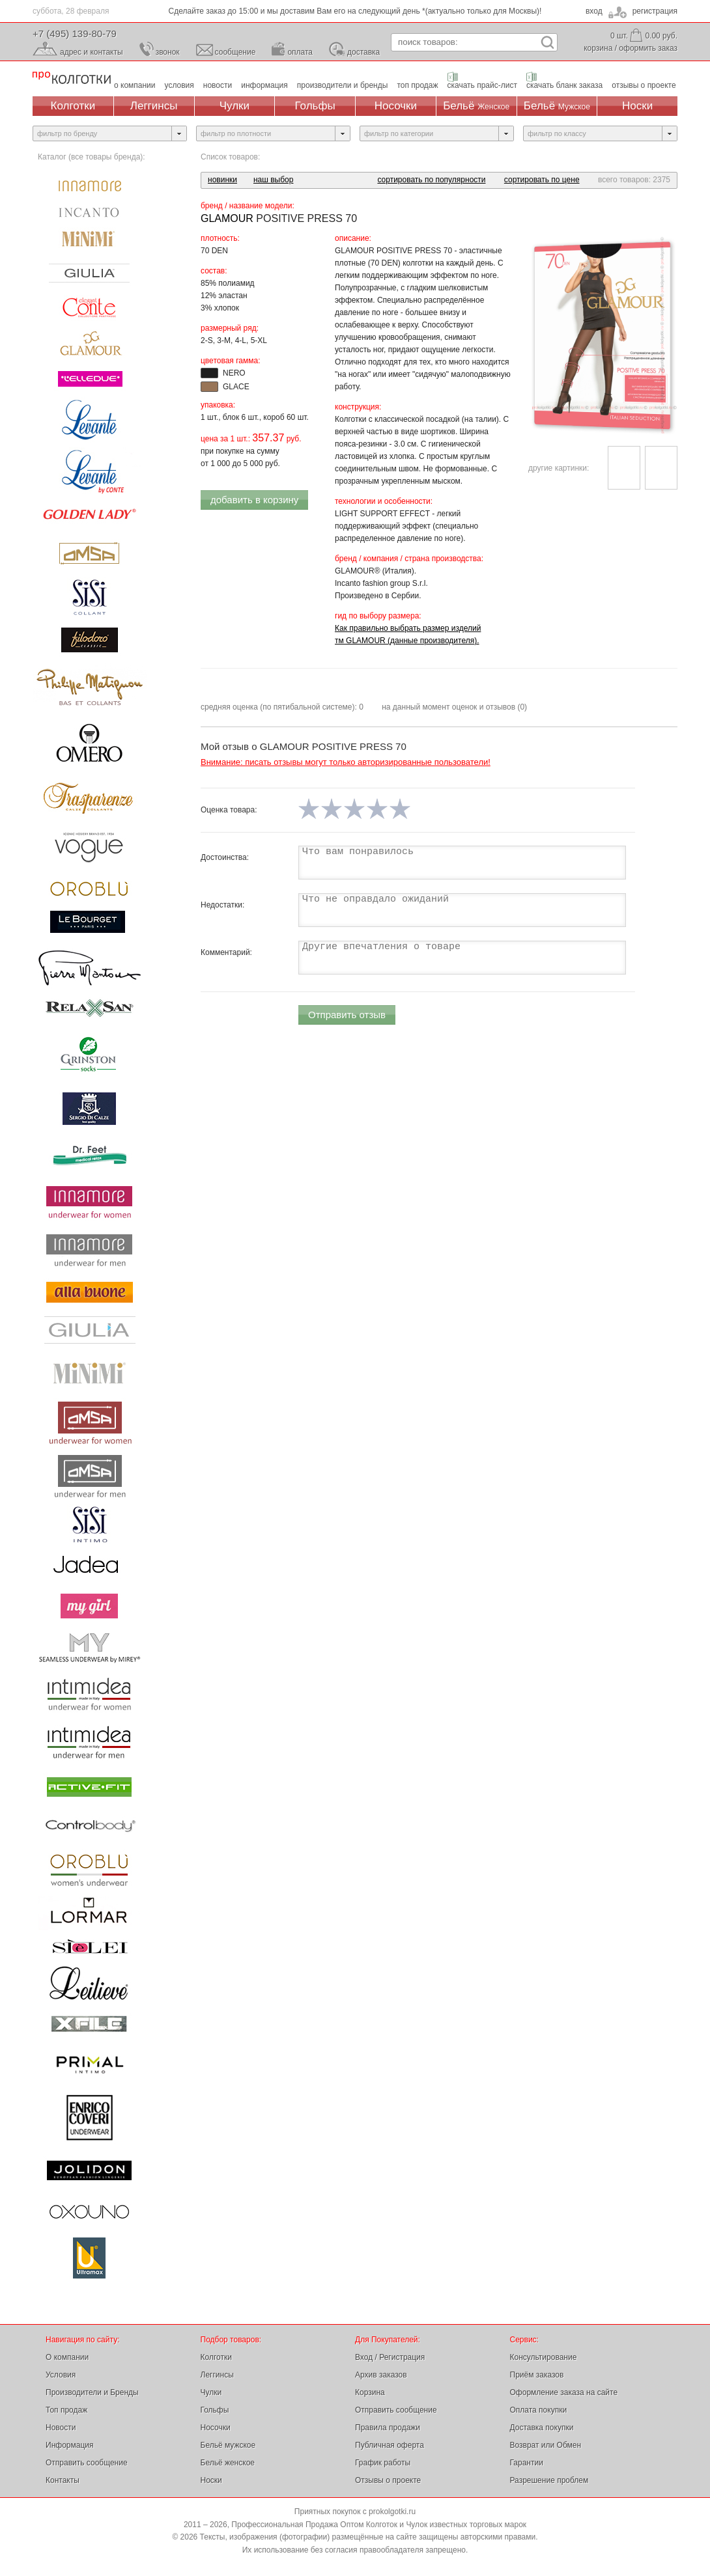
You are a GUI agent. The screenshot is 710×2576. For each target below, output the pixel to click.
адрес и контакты (91, 52)
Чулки (234, 106)
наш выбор (273, 179)
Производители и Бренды (92, 2392)
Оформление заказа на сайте (564, 2392)
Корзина (370, 2392)
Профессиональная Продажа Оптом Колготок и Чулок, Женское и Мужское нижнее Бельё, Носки (72, 78)
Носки (637, 106)
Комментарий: (226, 952)
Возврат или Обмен (546, 2445)
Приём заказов (537, 2374)
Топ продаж (66, 2410)
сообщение (235, 52)
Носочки (396, 106)
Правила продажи (387, 2427)
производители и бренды (342, 85)
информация (264, 85)
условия (179, 85)
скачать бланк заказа (564, 85)
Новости (61, 2427)
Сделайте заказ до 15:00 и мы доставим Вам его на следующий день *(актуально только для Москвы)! (355, 11)
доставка (363, 52)
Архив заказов (381, 2374)
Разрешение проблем (549, 2480)
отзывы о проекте (643, 85)
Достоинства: (225, 857)
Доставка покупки (542, 2427)
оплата (300, 52)
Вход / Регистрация (390, 2357)
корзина (598, 48)
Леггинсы (154, 106)
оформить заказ (648, 48)
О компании (67, 2357)
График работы (382, 2462)
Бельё (476, 106)
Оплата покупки (538, 2410)
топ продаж (417, 85)
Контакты (62, 2480)
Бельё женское (228, 2462)
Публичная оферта (389, 2445)
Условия (61, 2374)
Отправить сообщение (87, 2462)
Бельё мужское (228, 2445)
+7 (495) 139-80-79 (75, 33)
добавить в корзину (254, 499)
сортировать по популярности (431, 179)
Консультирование (543, 2357)
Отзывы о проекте (388, 2480)
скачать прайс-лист (482, 85)
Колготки (73, 106)
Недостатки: (222, 904)
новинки (222, 179)
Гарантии (526, 2462)
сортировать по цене (542, 179)
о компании (135, 85)
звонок (168, 52)
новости (217, 85)
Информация (69, 2445)
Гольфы (315, 106)
